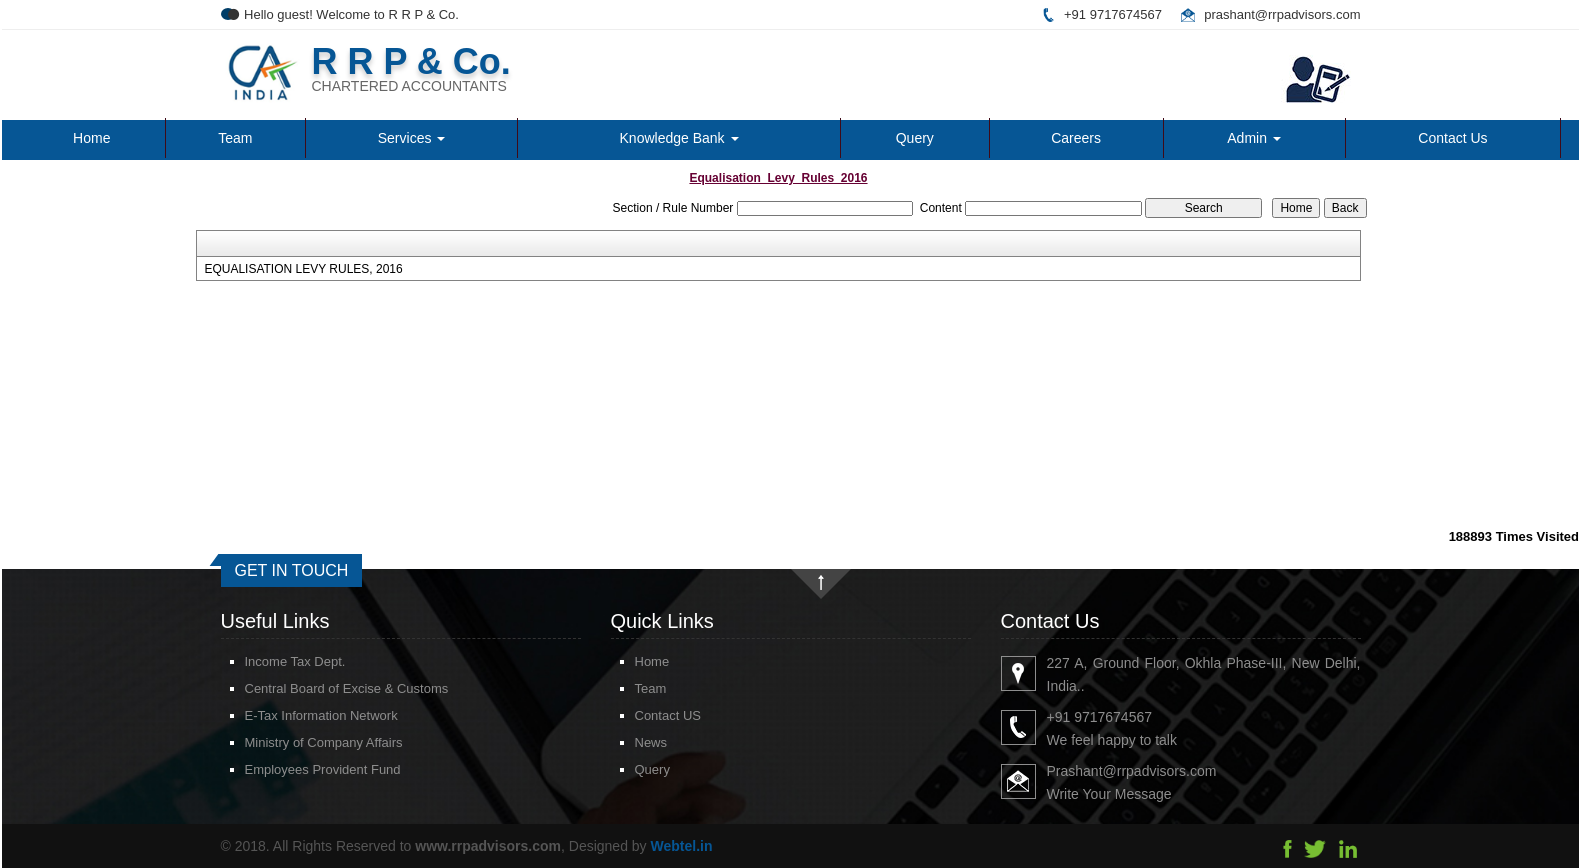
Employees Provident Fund (299, 769)
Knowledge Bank (679, 138)
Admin (1254, 138)
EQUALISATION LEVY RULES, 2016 (303, 269)
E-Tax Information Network (297, 715)
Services (412, 138)
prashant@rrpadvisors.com (1282, 14)
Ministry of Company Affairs (300, 742)
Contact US (644, 715)
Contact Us (1452, 138)
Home (91, 138)
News (627, 742)
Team (235, 138)
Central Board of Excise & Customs (323, 688)
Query (915, 138)
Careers (1076, 138)
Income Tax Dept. (271, 661)
